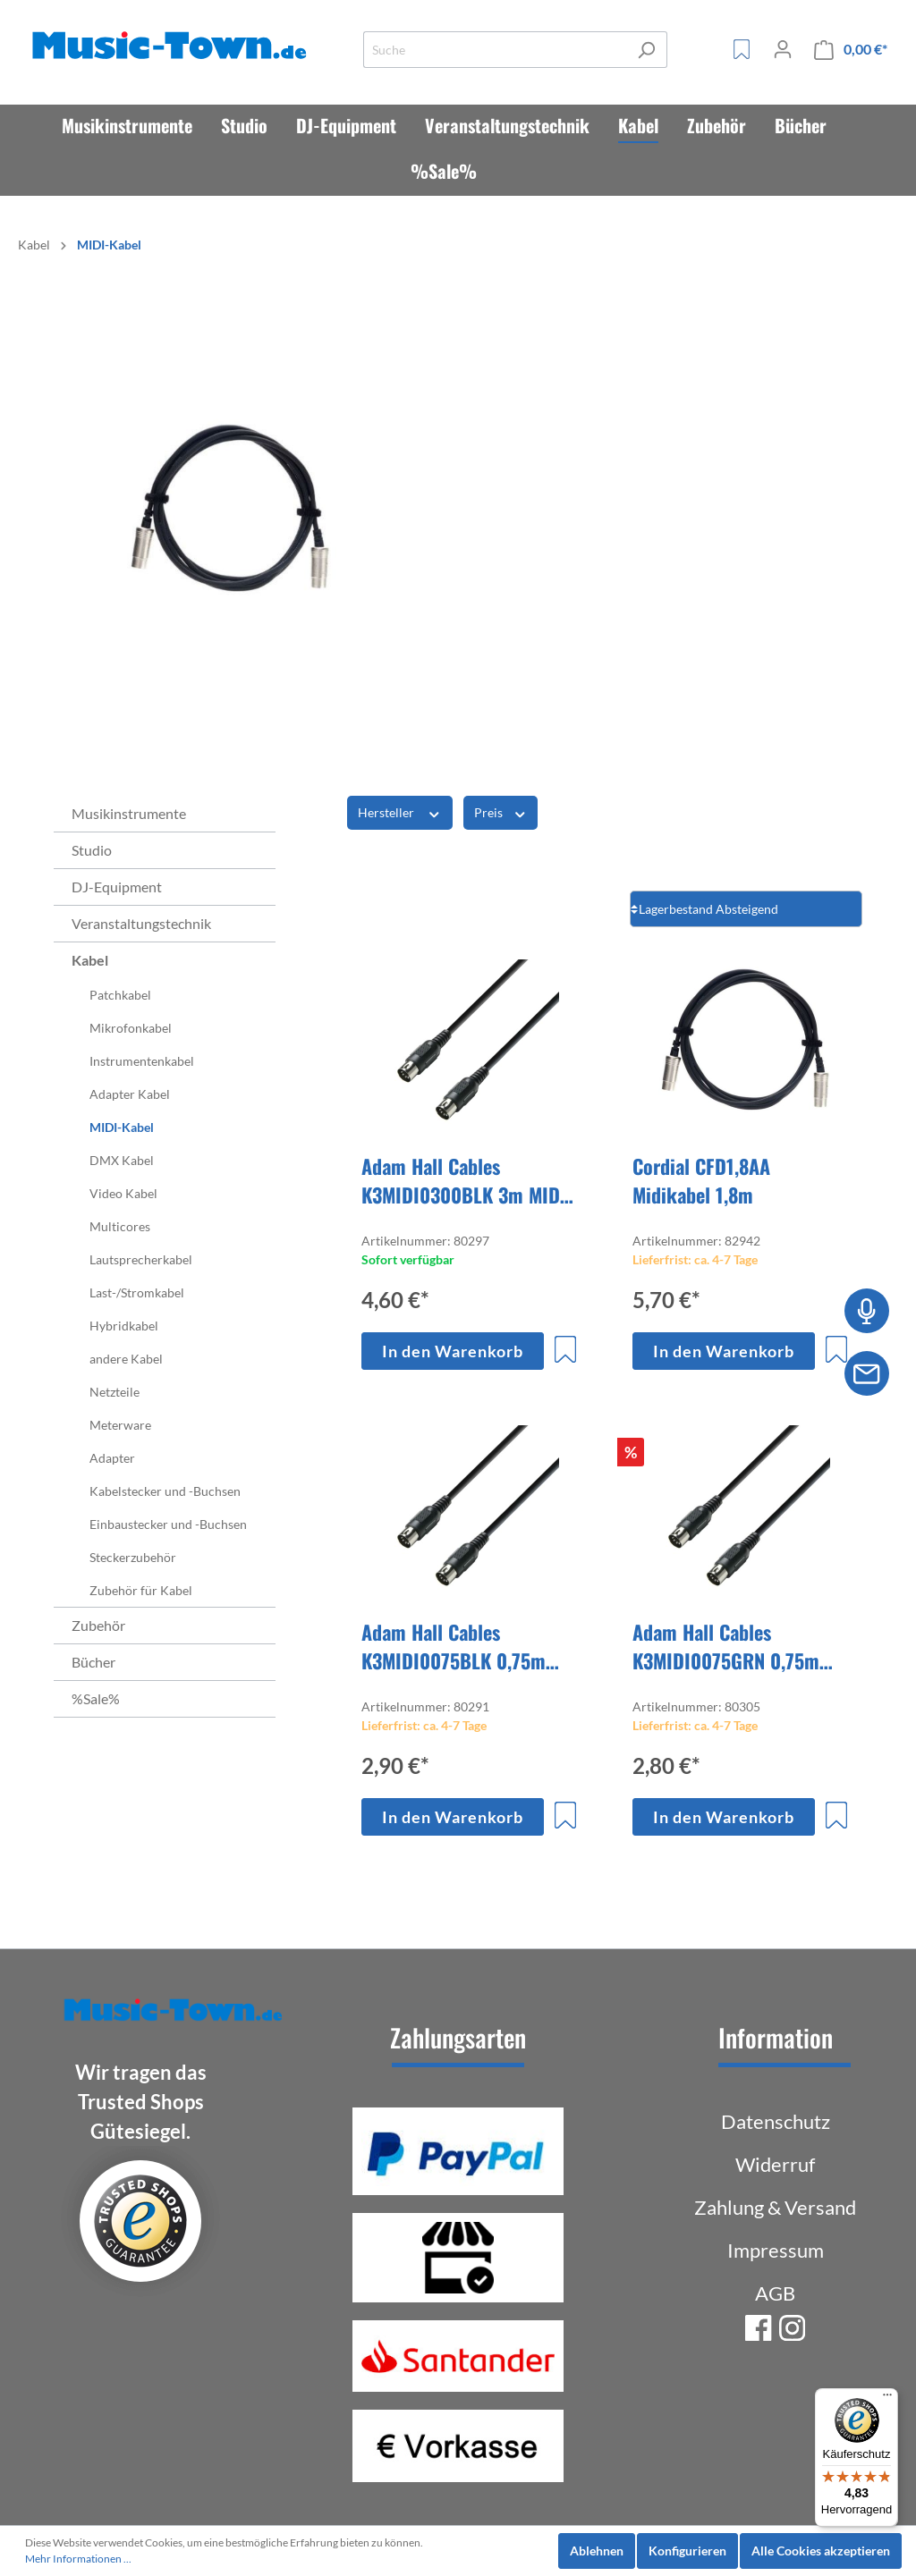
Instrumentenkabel (141, 1060)
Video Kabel (123, 1193)
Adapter (112, 1457)
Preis (501, 812)
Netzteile (114, 1391)
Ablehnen (596, 2550)
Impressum (775, 2250)
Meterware (120, 1424)
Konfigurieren (687, 2550)
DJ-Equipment (117, 886)
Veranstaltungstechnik (141, 923)
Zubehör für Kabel (140, 1590)
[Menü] (887, 2399)
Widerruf (775, 2164)
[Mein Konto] (782, 49)
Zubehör (98, 1625)
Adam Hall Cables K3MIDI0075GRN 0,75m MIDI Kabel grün (725, 1646)
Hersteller (400, 812)
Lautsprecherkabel (140, 1259)
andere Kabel (126, 1358)
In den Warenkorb (452, 1351)
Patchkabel (120, 994)
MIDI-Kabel (121, 1127)
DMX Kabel (121, 1160)
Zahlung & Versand (775, 2207)
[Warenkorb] (850, 49)
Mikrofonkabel (130, 1027)
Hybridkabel (123, 1325)
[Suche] (494, 49)
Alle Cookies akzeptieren (820, 2550)
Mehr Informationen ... (78, 2558)
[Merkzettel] (741, 49)
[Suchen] (646, 49)
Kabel (90, 959)
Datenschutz (775, 2121)
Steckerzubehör (132, 1557)
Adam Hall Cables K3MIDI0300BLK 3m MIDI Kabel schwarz (463, 1180)
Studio (92, 849)
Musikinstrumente (129, 813)
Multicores (119, 1226)
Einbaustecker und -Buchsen (168, 1524)
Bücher (93, 1661)
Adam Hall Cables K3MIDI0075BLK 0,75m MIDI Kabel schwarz (453, 1646)
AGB (775, 2293)
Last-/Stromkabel (136, 1292)
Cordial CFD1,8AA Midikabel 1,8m (701, 1180)
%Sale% (96, 1698)
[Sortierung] (746, 909)
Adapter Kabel (129, 1094)
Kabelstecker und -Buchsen (165, 1491)
